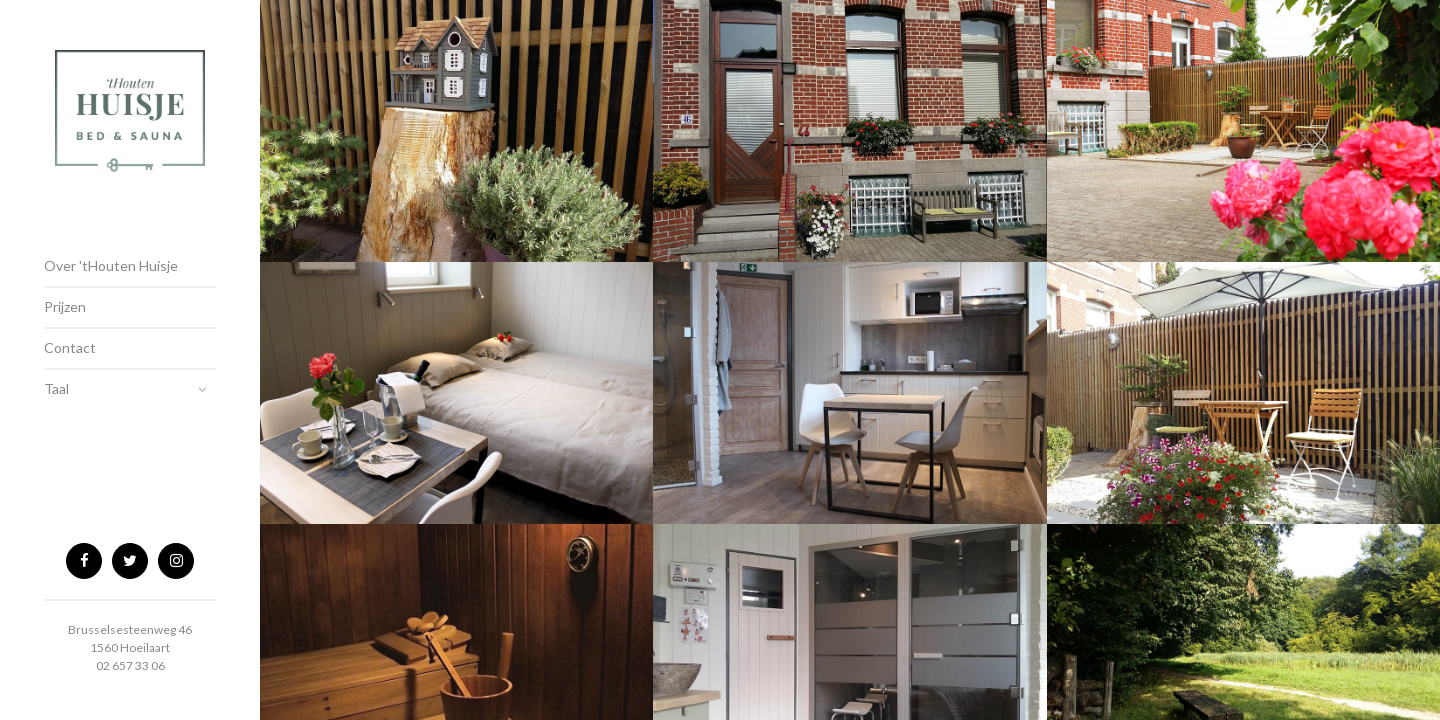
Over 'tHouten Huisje (111, 265)
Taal (56, 388)
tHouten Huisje (130, 125)
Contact (70, 347)
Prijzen (65, 306)
